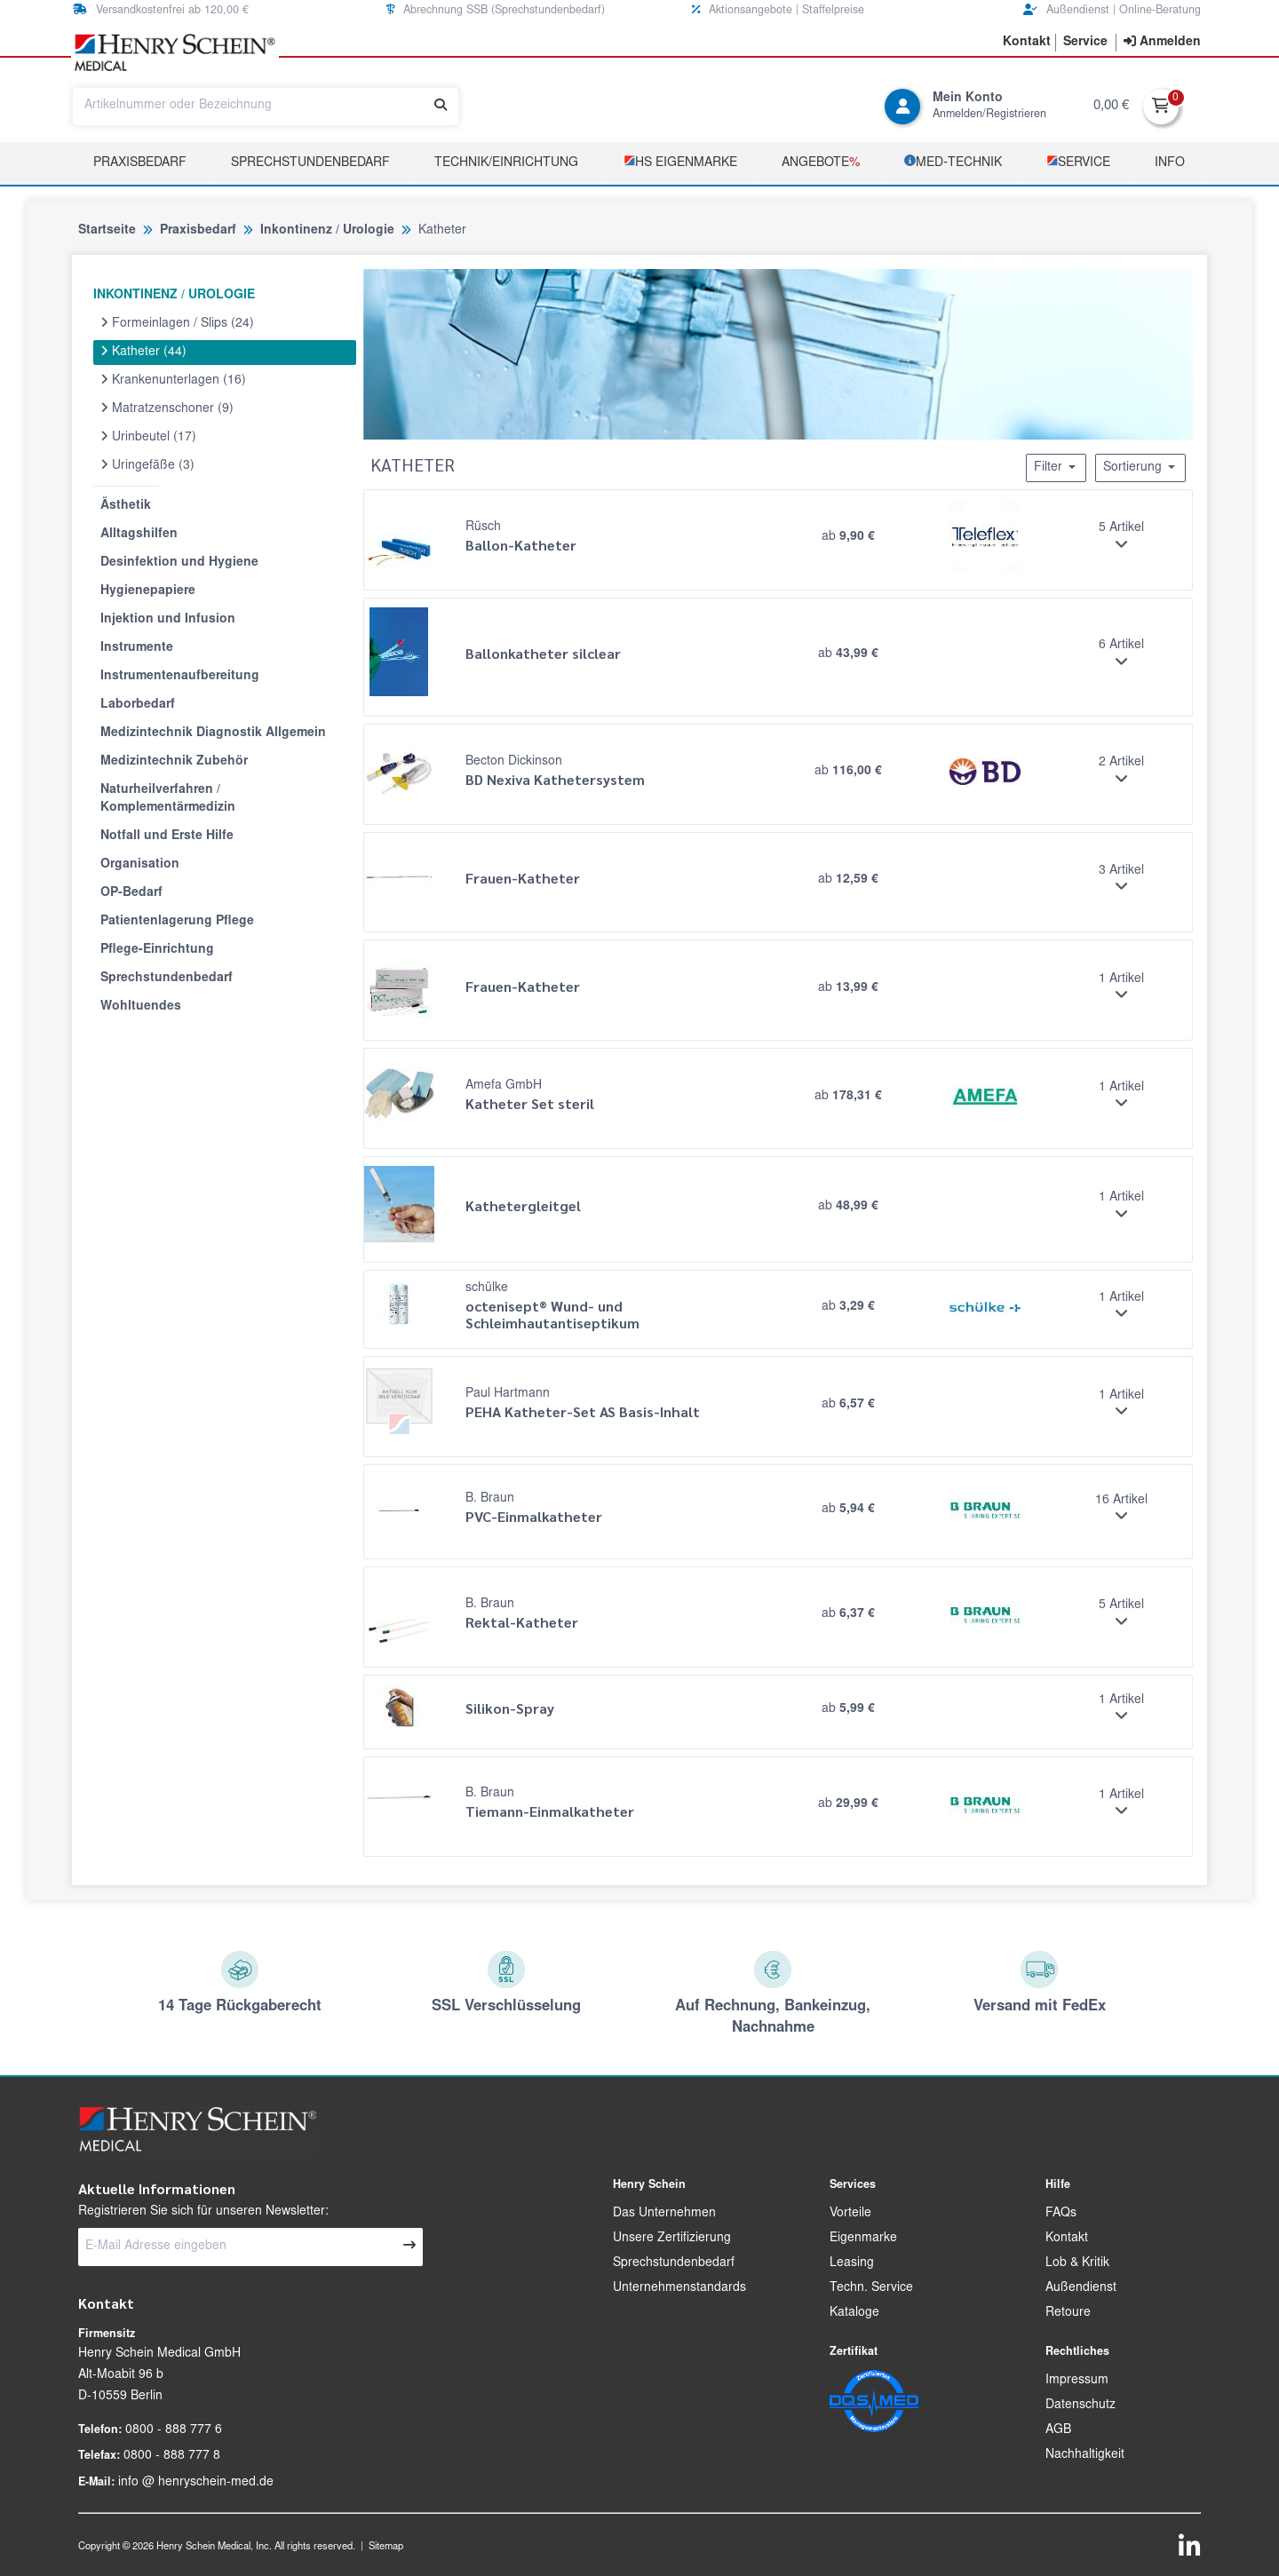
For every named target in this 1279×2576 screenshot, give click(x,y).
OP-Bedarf (131, 893)
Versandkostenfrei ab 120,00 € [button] (161, 10)
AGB (1058, 2430)
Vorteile (850, 2213)
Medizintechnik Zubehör (174, 762)
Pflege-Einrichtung (157, 950)
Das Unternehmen (664, 2213)
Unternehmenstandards (679, 2288)
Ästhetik (125, 506)
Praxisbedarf (140, 163)
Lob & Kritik (1077, 2263)
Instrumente (136, 648)
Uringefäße (147, 465)
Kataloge (854, 2313)
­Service (1078, 162)
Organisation (139, 865)
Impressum (1076, 2380)
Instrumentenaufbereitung (179, 676)
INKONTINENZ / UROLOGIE (174, 295)
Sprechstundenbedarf (310, 163)
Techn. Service (871, 2288)
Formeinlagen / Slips (177, 323)
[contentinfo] (1162, 42)
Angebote (821, 163)
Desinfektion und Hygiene (179, 563)
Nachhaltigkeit (1084, 2455)
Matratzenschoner (167, 408)
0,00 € (1111, 106)
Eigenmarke (863, 2238)
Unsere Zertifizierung (672, 2238)
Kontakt (1066, 2238)
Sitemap (386, 2547)
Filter (1056, 467)
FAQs (1060, 2213)
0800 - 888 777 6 (173, 2430)
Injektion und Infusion (167, 620)
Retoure (1068, 2313)
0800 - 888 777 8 (171, 2456)
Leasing (852, 2263)
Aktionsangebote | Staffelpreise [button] (778, 10)
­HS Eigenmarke (680, 162)
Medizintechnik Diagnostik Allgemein (213, 733)
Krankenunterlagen (173, 380)
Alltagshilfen (139, 534)
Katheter (143, 352)
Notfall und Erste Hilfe (167, 836)
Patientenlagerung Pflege (177, 921)
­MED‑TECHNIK (953, 162)
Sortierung (1140, 467)
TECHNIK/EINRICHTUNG (506, 163)
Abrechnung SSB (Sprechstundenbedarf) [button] (495, 10)
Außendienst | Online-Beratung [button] (1112, 10)
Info (1170, 163)
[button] (1027, 42)
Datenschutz (1080, 2405)
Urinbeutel (148, 437)
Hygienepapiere (147, 591)
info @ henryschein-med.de (196, 2483)
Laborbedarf (137, 705)
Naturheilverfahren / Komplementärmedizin (167, 799)
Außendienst (1080, 2288)
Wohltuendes (140, 1007)
